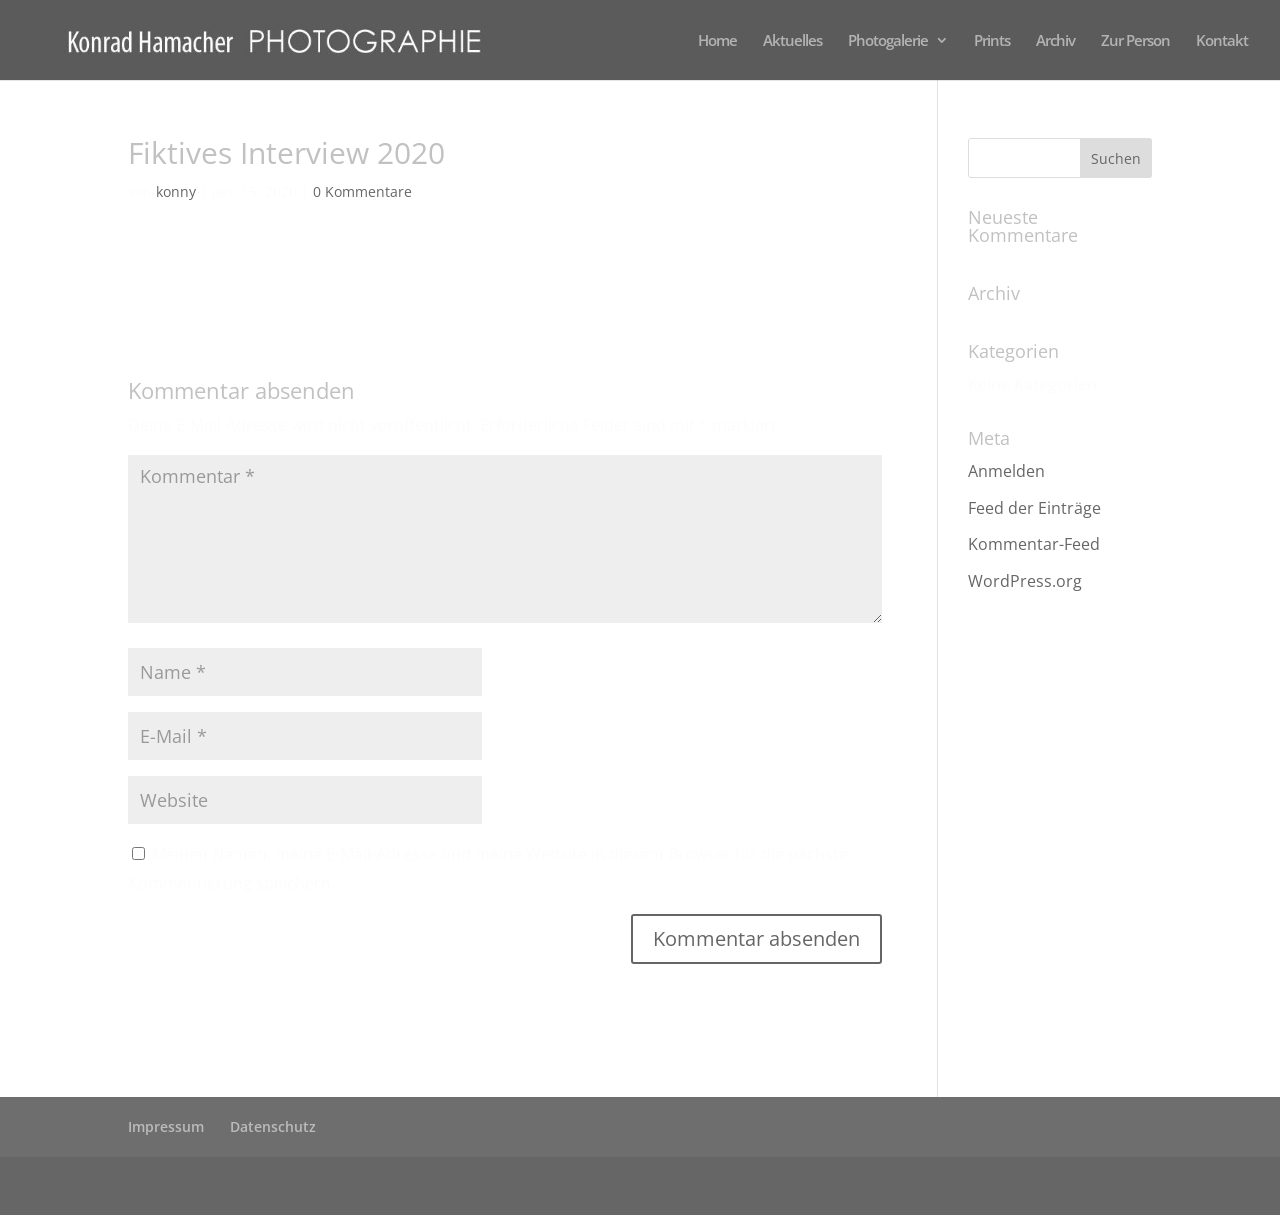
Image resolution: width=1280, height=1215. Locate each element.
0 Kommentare (362, 191)
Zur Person (1135, 41)
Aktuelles (792, 41)
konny (176, 191)
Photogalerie (888, 41)
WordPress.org (1025, 581)
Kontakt (1222, 41)
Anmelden (1006, 471)
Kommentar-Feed (1034, 544)
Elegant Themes (288, 1186)
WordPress (503, 1186)
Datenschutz (273, 1126)
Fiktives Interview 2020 (212, 272)
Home (717, 41)
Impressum (166, 1126)
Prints (992, 41)
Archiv (1055, 41)
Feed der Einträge (1034, 508)
